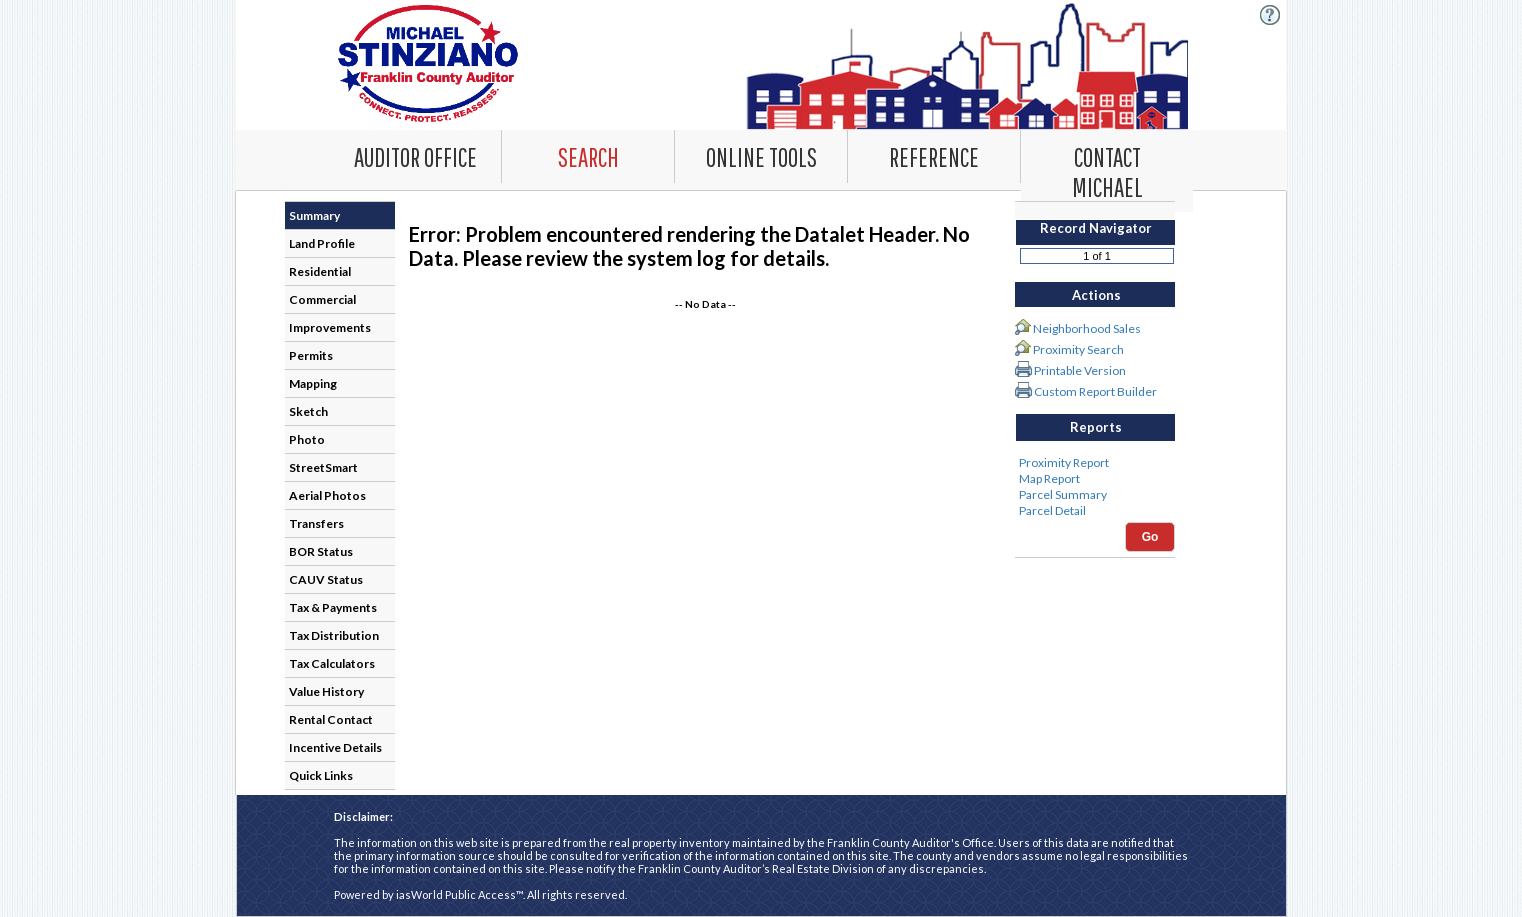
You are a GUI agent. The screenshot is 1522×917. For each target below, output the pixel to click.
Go (1150, 537)
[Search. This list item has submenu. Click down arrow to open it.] (588, 156)
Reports (1096, 427)
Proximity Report (1095, 463)
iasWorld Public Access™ (459, 894)
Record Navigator (1096, 228)
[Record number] (1097, 256)
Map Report (1095, 479)
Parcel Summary (1095, 495)
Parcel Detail (1095, 511)
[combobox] (588, 156)
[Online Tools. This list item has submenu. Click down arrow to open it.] (761, 156)
